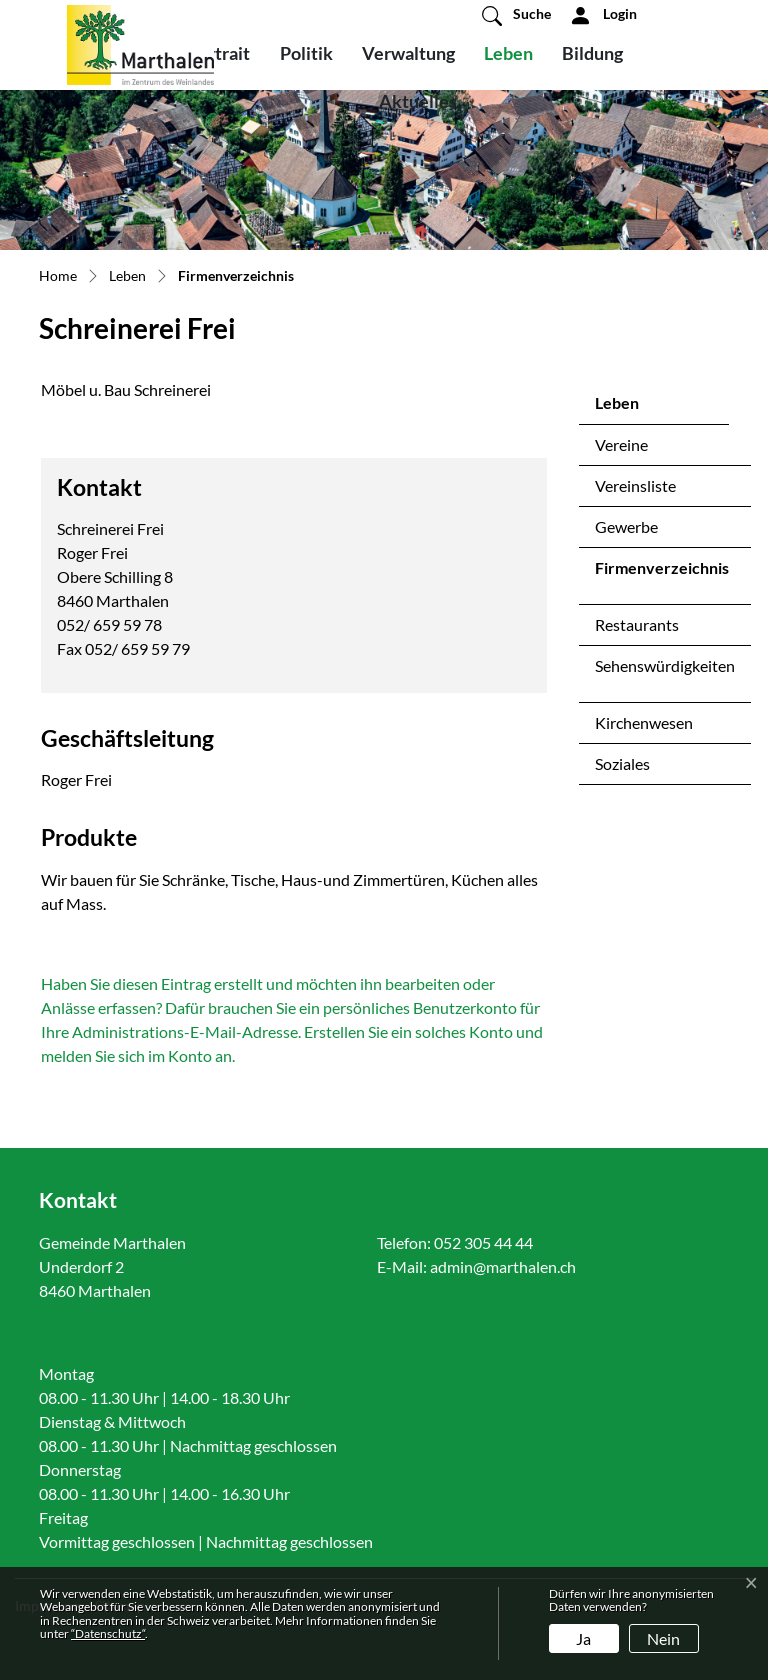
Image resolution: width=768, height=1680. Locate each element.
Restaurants (637, 624)
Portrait (218, 53)
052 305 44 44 (483, 1242)
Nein (663, 1638)
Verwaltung (408, 53)
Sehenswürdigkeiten (665, 665)
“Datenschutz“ (108, 1633)
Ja (583, 1638)
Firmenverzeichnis (661, 573)
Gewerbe (626, 526)
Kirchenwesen (644, 722)
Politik (306, 53)
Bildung (592, 53)
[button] (516, 15)
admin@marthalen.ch (503, 1266)
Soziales (622, 763)
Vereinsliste (635, 485)
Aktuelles (418, 101)
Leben (508, 53)
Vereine (621, 444)
